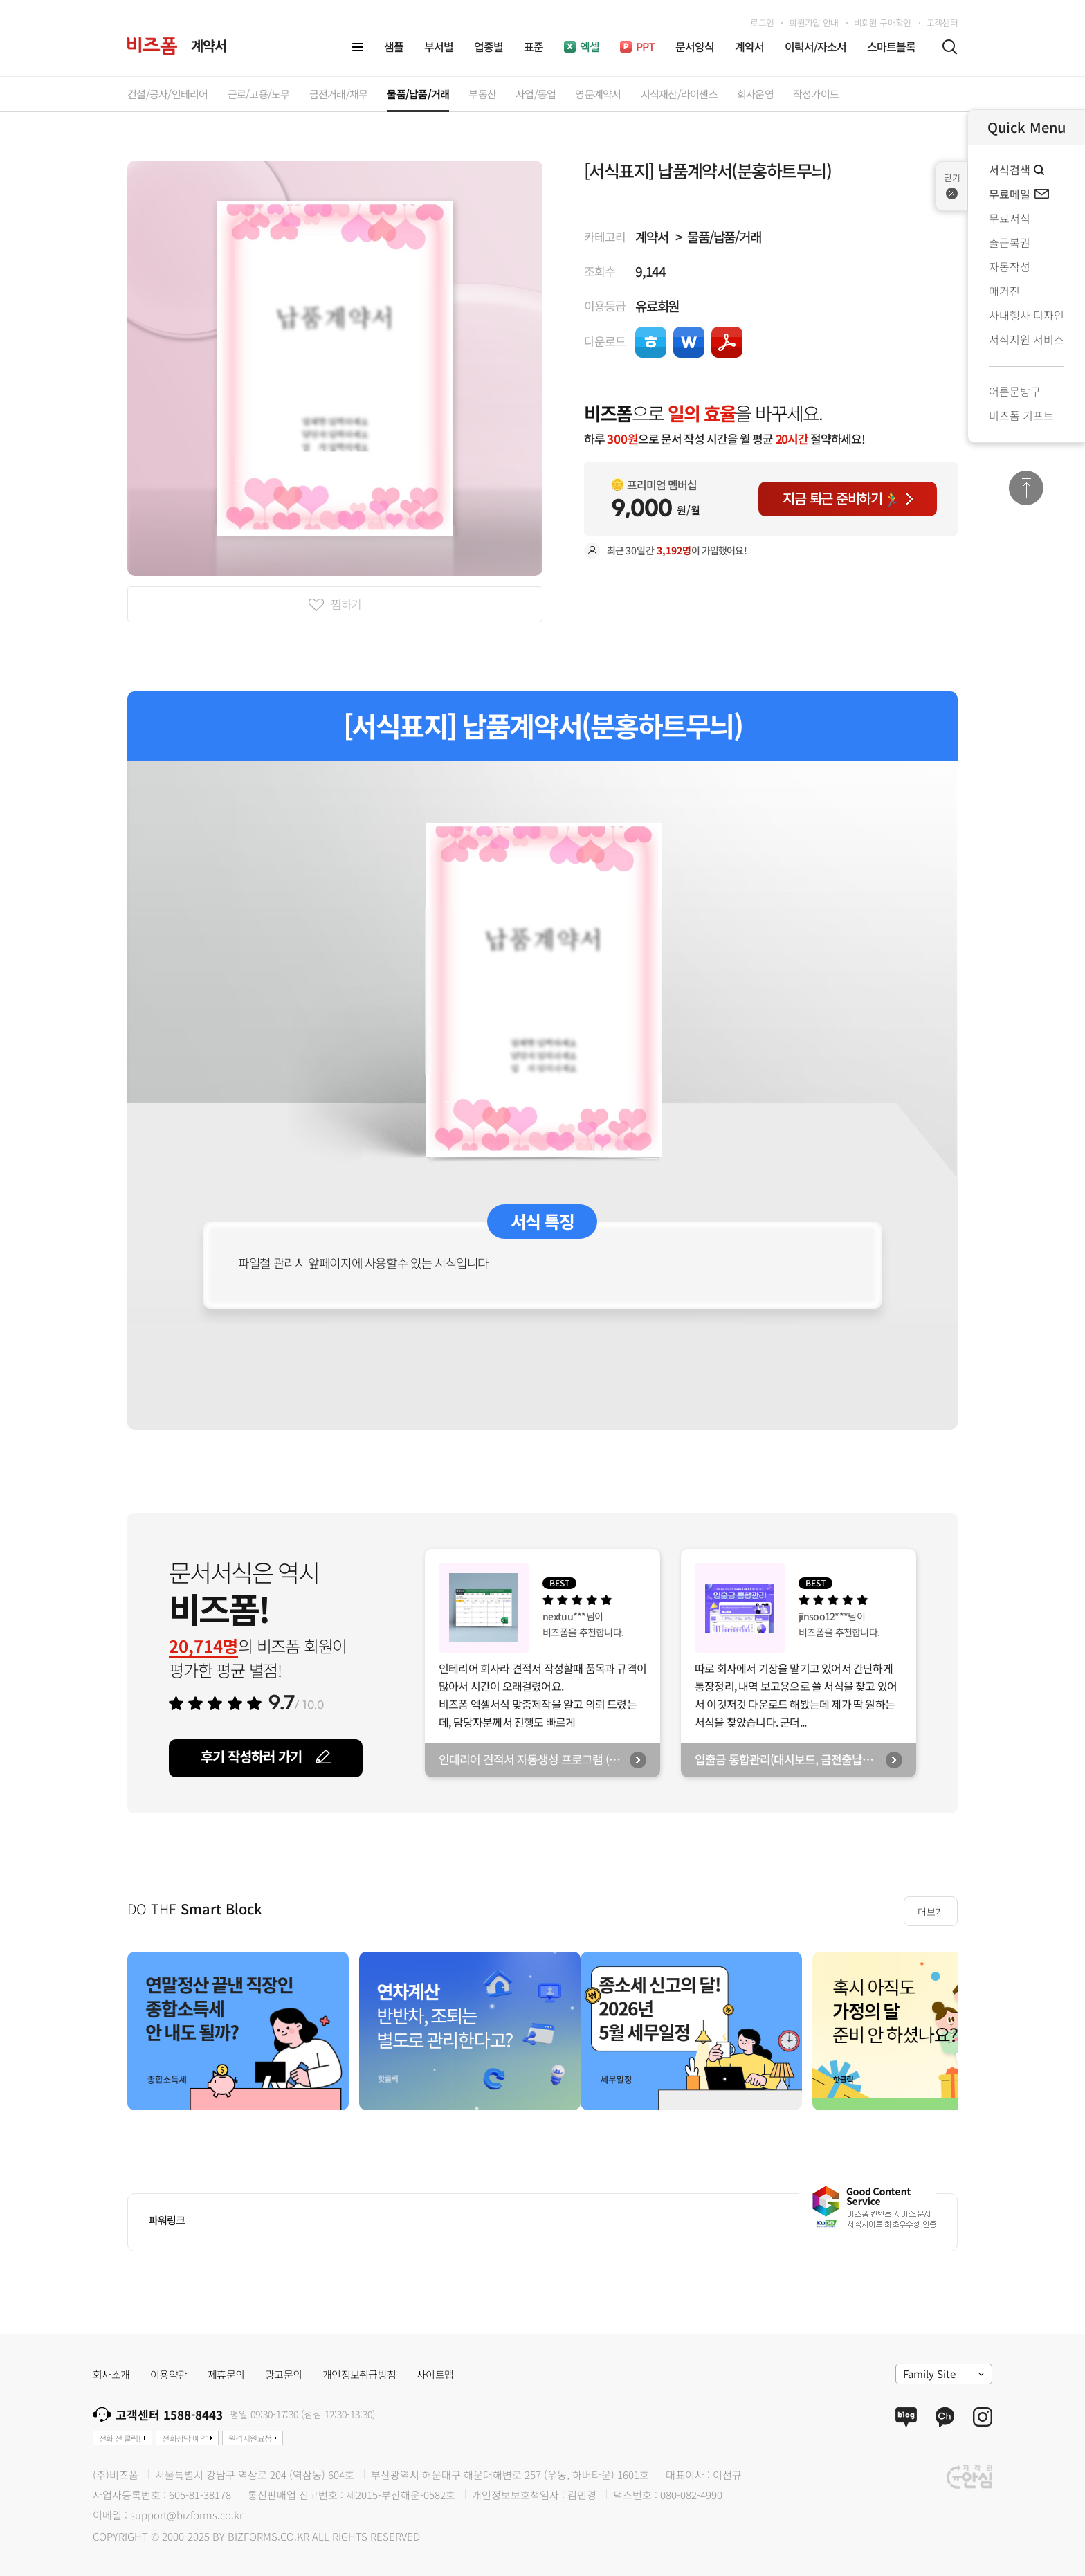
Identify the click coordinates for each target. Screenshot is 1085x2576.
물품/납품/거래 (724, 236)
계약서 (651, 236)
